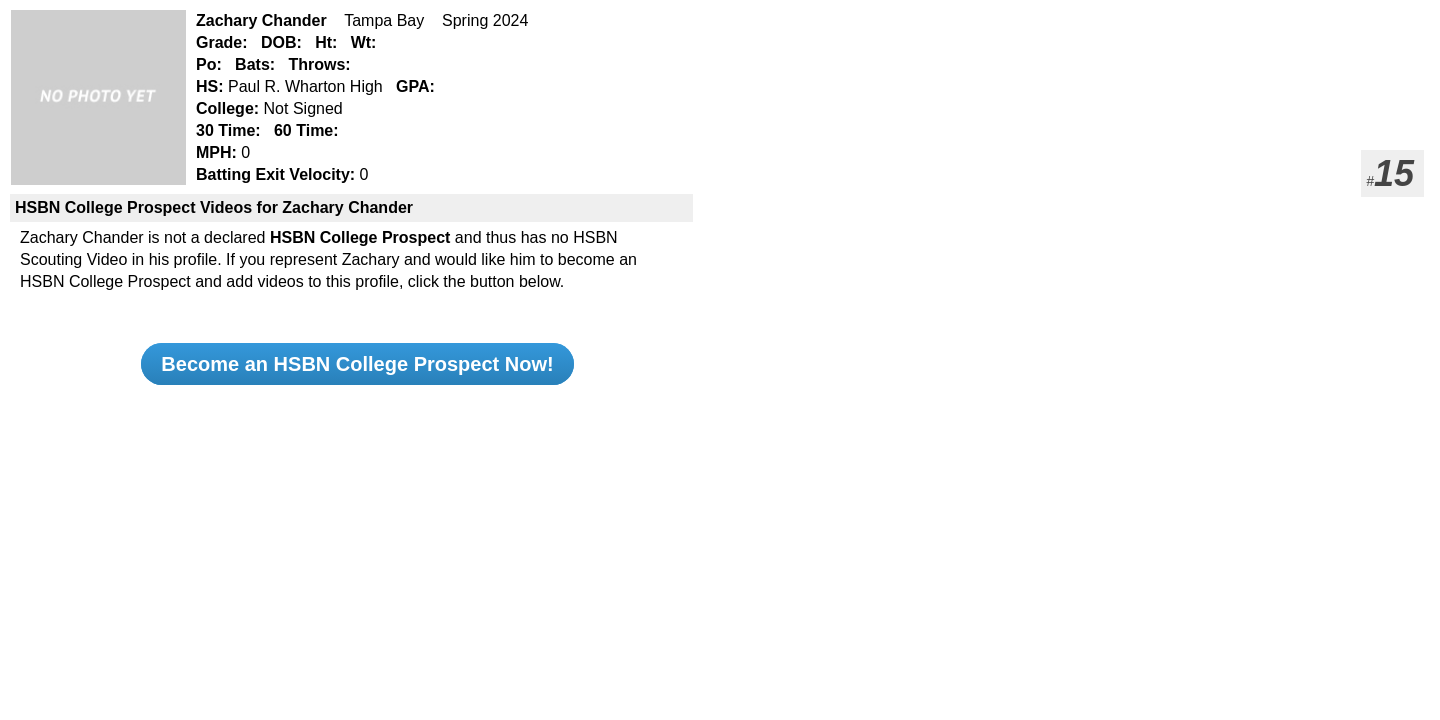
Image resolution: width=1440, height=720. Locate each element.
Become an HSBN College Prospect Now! (357, 364)
